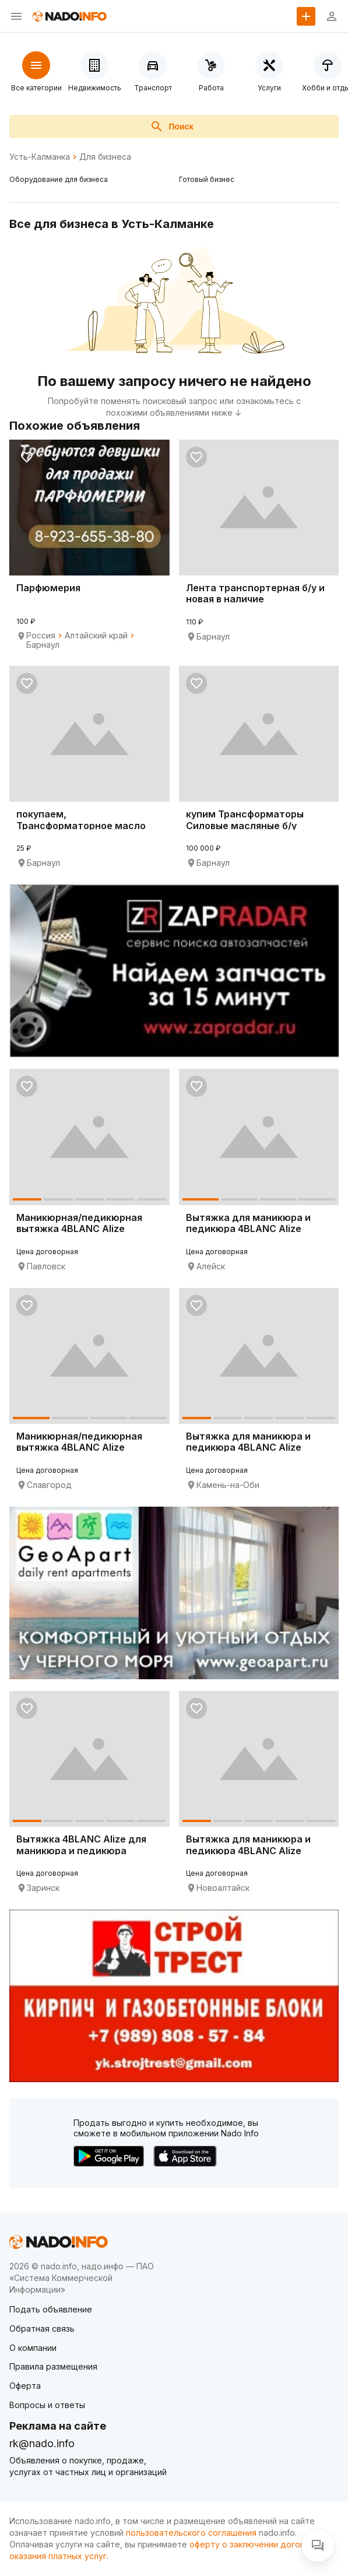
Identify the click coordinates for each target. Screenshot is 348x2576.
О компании (33, 2348)
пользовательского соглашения (191, 2533)
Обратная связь (42, 2328)
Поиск (171, 127)
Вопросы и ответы (47, 2405)
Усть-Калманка (39, 157)
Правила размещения (53, 2366)
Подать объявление (50, 2309)
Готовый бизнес (206, 179)
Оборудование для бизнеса (58, 179)
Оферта (25, 2386)
